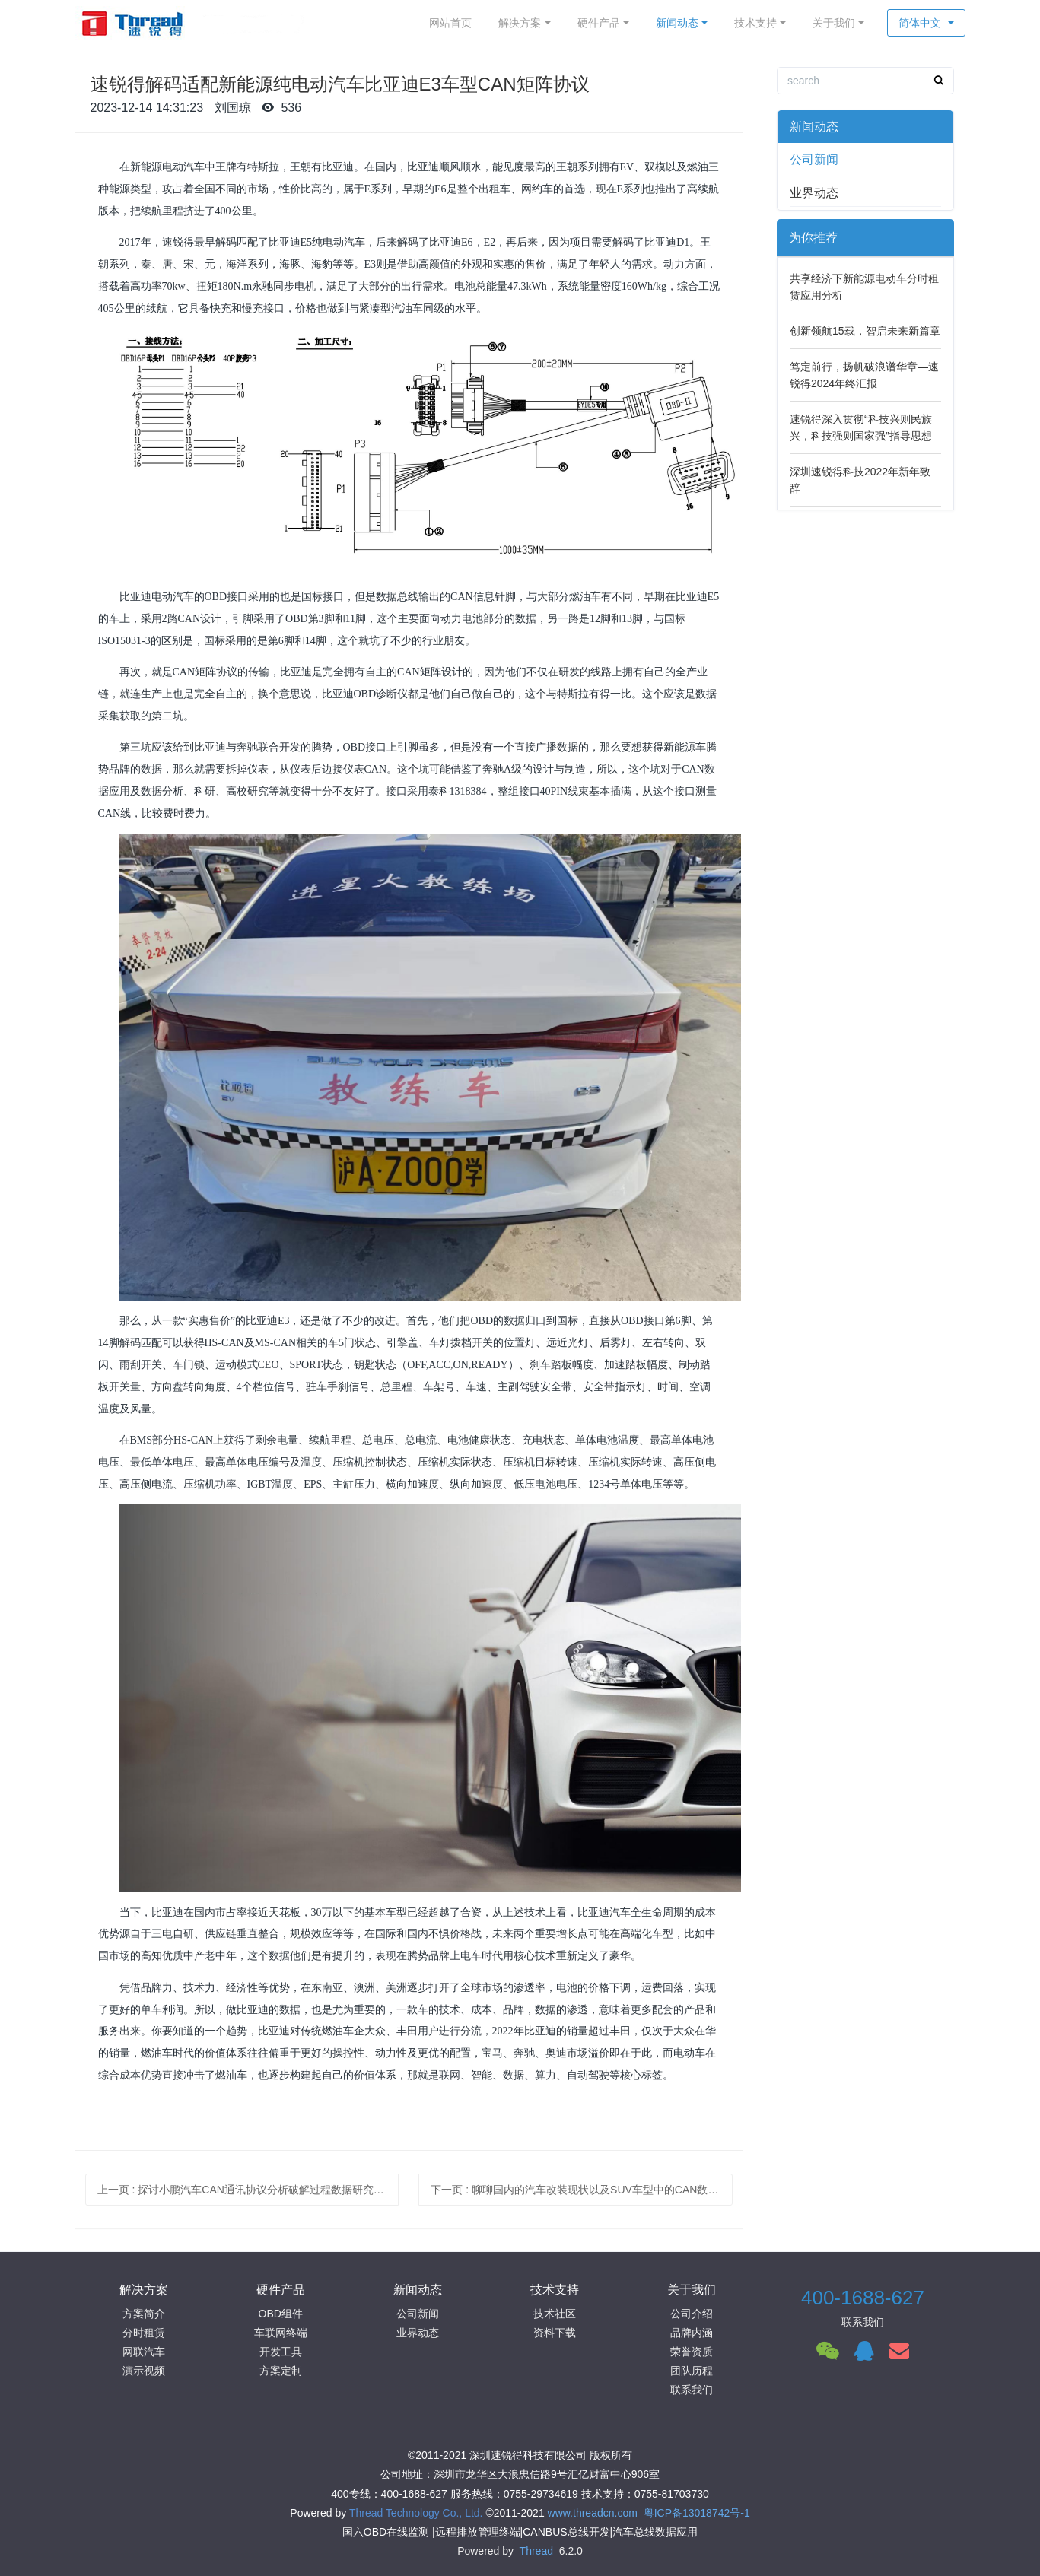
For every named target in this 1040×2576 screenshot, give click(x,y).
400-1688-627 (862, 2297)
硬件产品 (598, 23)
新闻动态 (677, 23)
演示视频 (143, 2371)
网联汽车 (143, 2352)
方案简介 (143, 2314)
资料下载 (554, 2333)
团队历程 (691, 2371)
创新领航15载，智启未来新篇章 (865, 331)
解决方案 (519, 23)
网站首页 (450, 23)
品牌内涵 (691, 2333)
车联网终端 (280, 2333)
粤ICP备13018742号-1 (697, 2513)
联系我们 (691, 2390)
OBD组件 (281, 2314)
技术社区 (554, 2314)
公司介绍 (691, 2314)
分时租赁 (143, 2333)
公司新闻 (814, 159)
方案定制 (280, 2371)
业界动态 (814, 192)
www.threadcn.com (593, 2513)
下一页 (582, 2190)
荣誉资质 (691, 2352)
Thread (536, 2551)
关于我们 (834, 23)
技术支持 (755, 23)
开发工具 (280, 2352)
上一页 (248, 2190)
